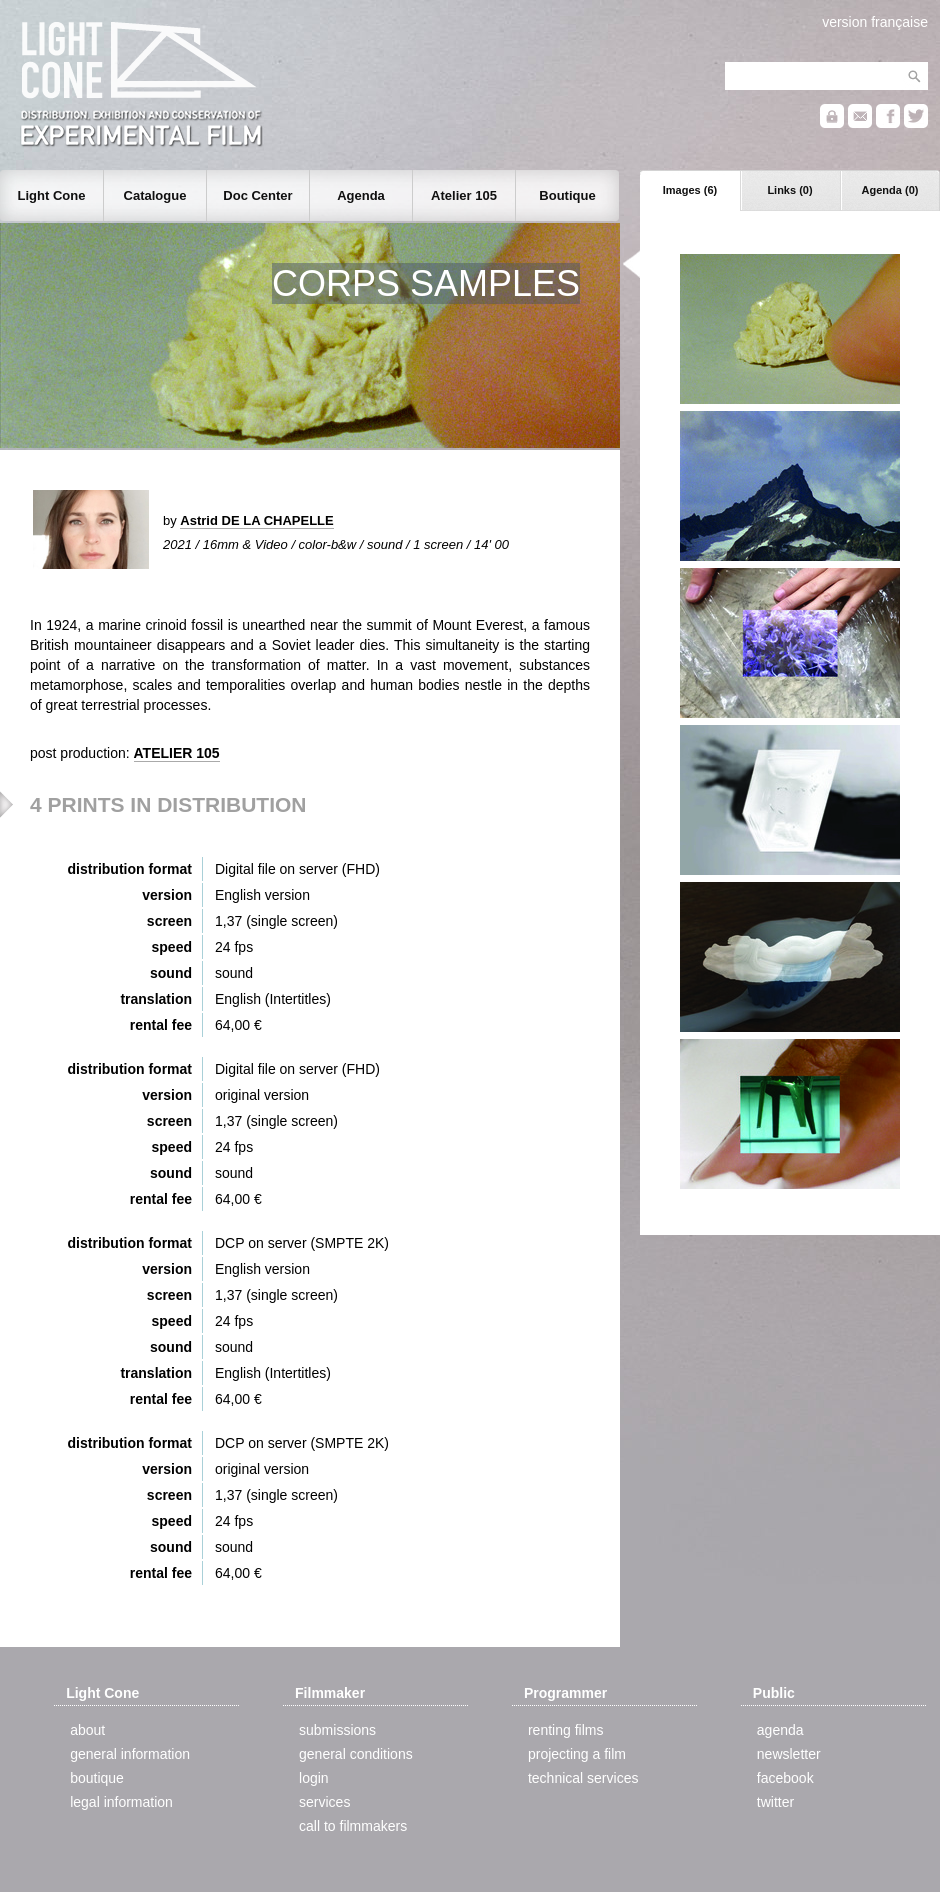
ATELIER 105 (177, 753)
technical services (583, 1778)
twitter (775, 1802)
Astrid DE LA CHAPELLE (256, 520)
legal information (121, 1802)
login (314, 1778)
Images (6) (690, 190)
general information (130, 1754)
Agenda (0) (890, 190)
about (87, 1730)
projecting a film (577, 1754)
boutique (97, 1778)
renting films (565, 1730)
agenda (780, 1730)
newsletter (789, 1754)
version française (875, 22)
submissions (337, 1730)
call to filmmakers (353, 1826)
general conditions (356, 1754)
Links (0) (789, 190)
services (324, 1802)
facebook (785, 1778)
